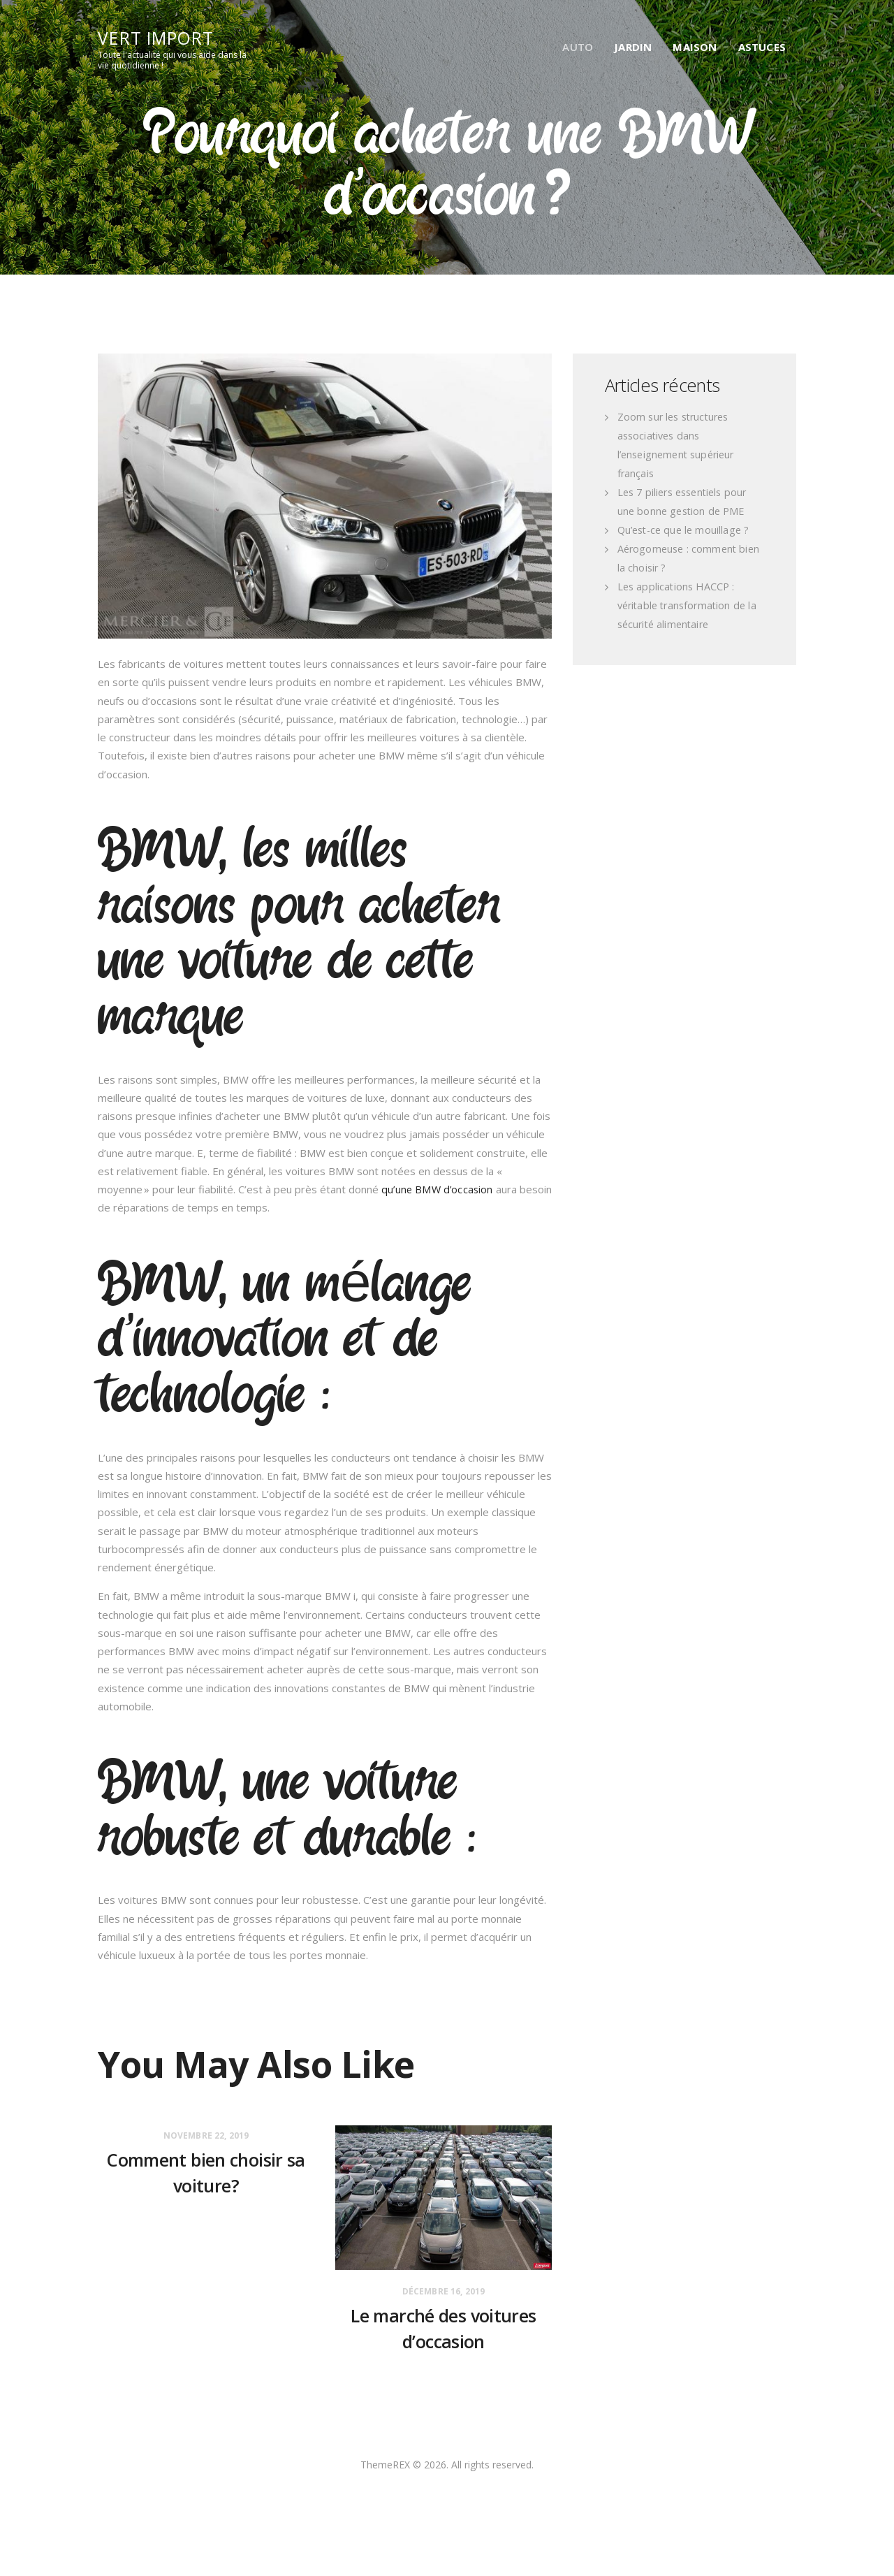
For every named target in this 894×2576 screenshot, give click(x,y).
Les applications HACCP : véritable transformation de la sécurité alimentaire (689, 606)
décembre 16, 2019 (443, 2292)
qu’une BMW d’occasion (437, 1190)
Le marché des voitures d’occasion (444, 2334)
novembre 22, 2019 (206, 2136)
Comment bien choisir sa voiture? (206, 2178)
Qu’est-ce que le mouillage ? (685, 530)
